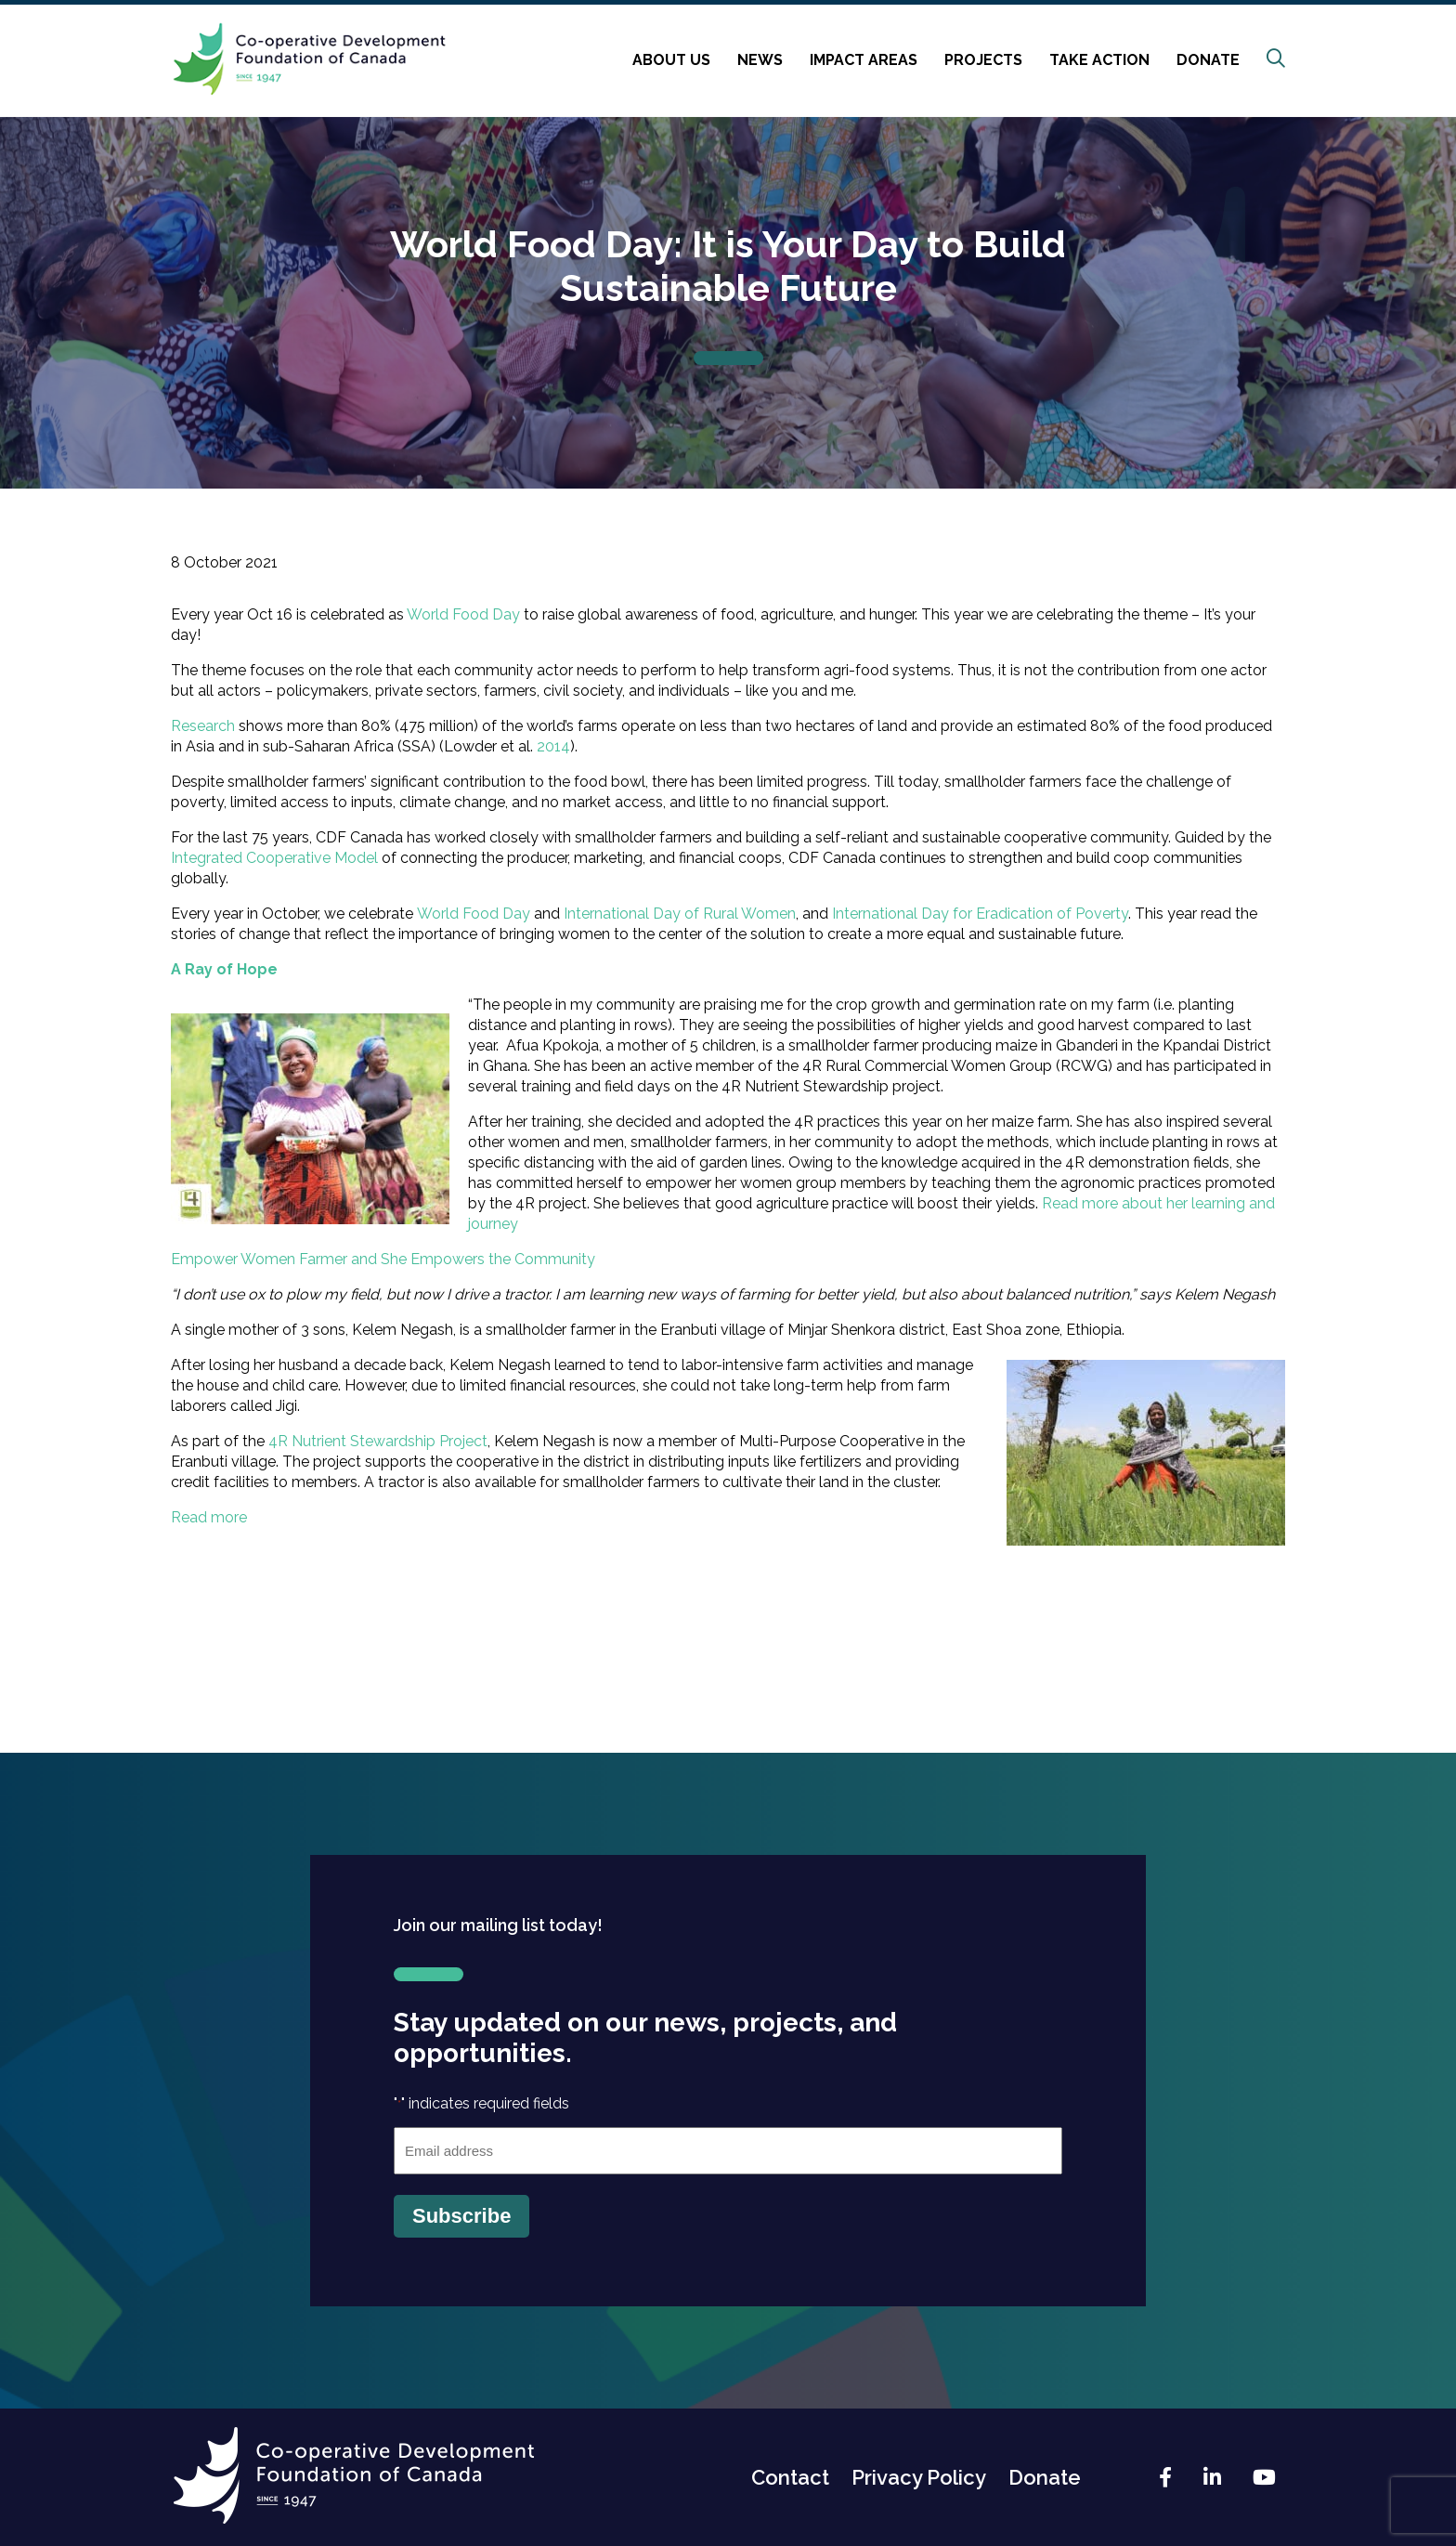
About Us (671, 60)
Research (203, 726)
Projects (983, 60)
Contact (790, 2477)
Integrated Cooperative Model (274, 858)
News (760, 60)
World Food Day (463, 614)
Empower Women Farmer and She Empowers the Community (385, 1259)
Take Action (1099, 60)
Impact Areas (863, 60)
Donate (1208, 60)
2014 (553, 746)
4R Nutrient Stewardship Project (378, 1441)
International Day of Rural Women (680, 913)
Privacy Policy (919, 2477)
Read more (209, 1517)
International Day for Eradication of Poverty (980, 913)
